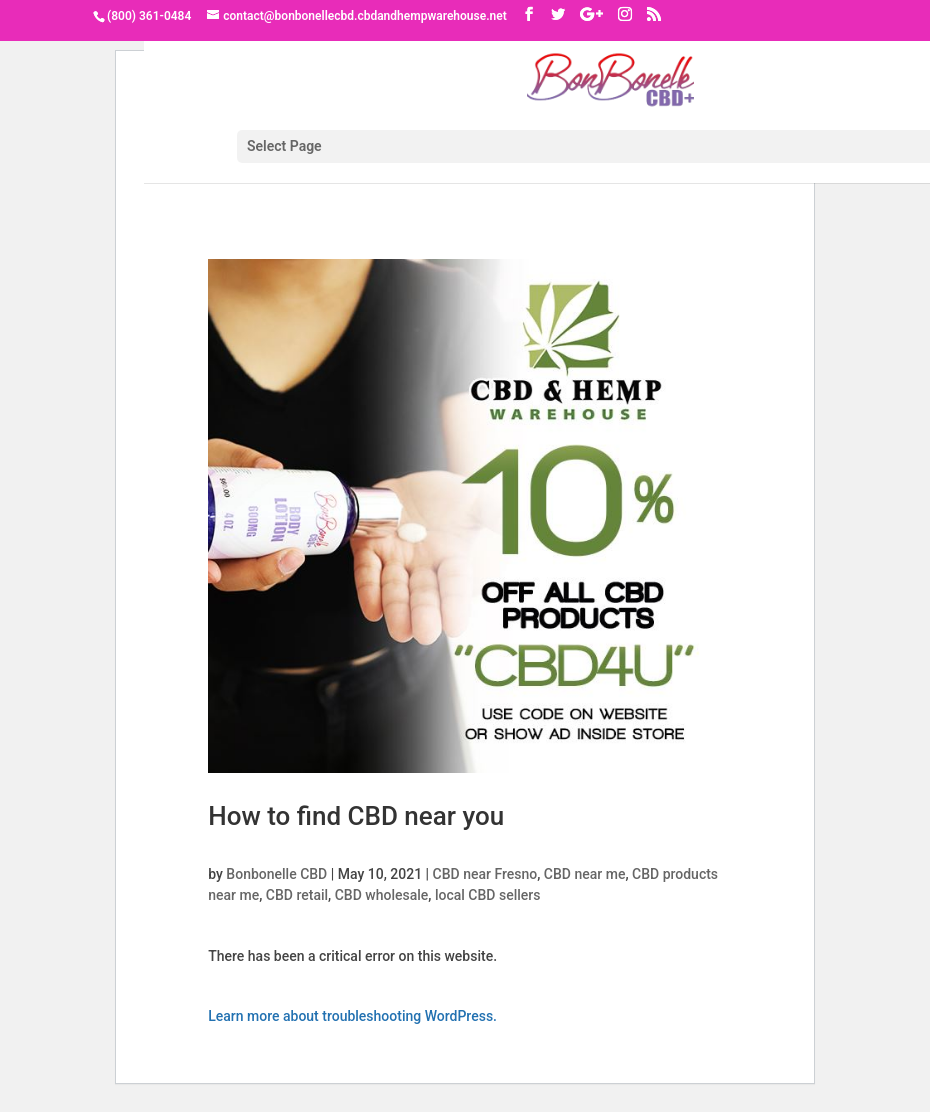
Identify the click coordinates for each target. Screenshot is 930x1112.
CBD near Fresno (485, 874)
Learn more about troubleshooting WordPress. (352, 1016)
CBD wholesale (382, 895)
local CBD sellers (488, 895)
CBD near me (585, 874)
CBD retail (297, 895)
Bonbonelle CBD (276, 874)
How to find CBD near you (356, 816)
